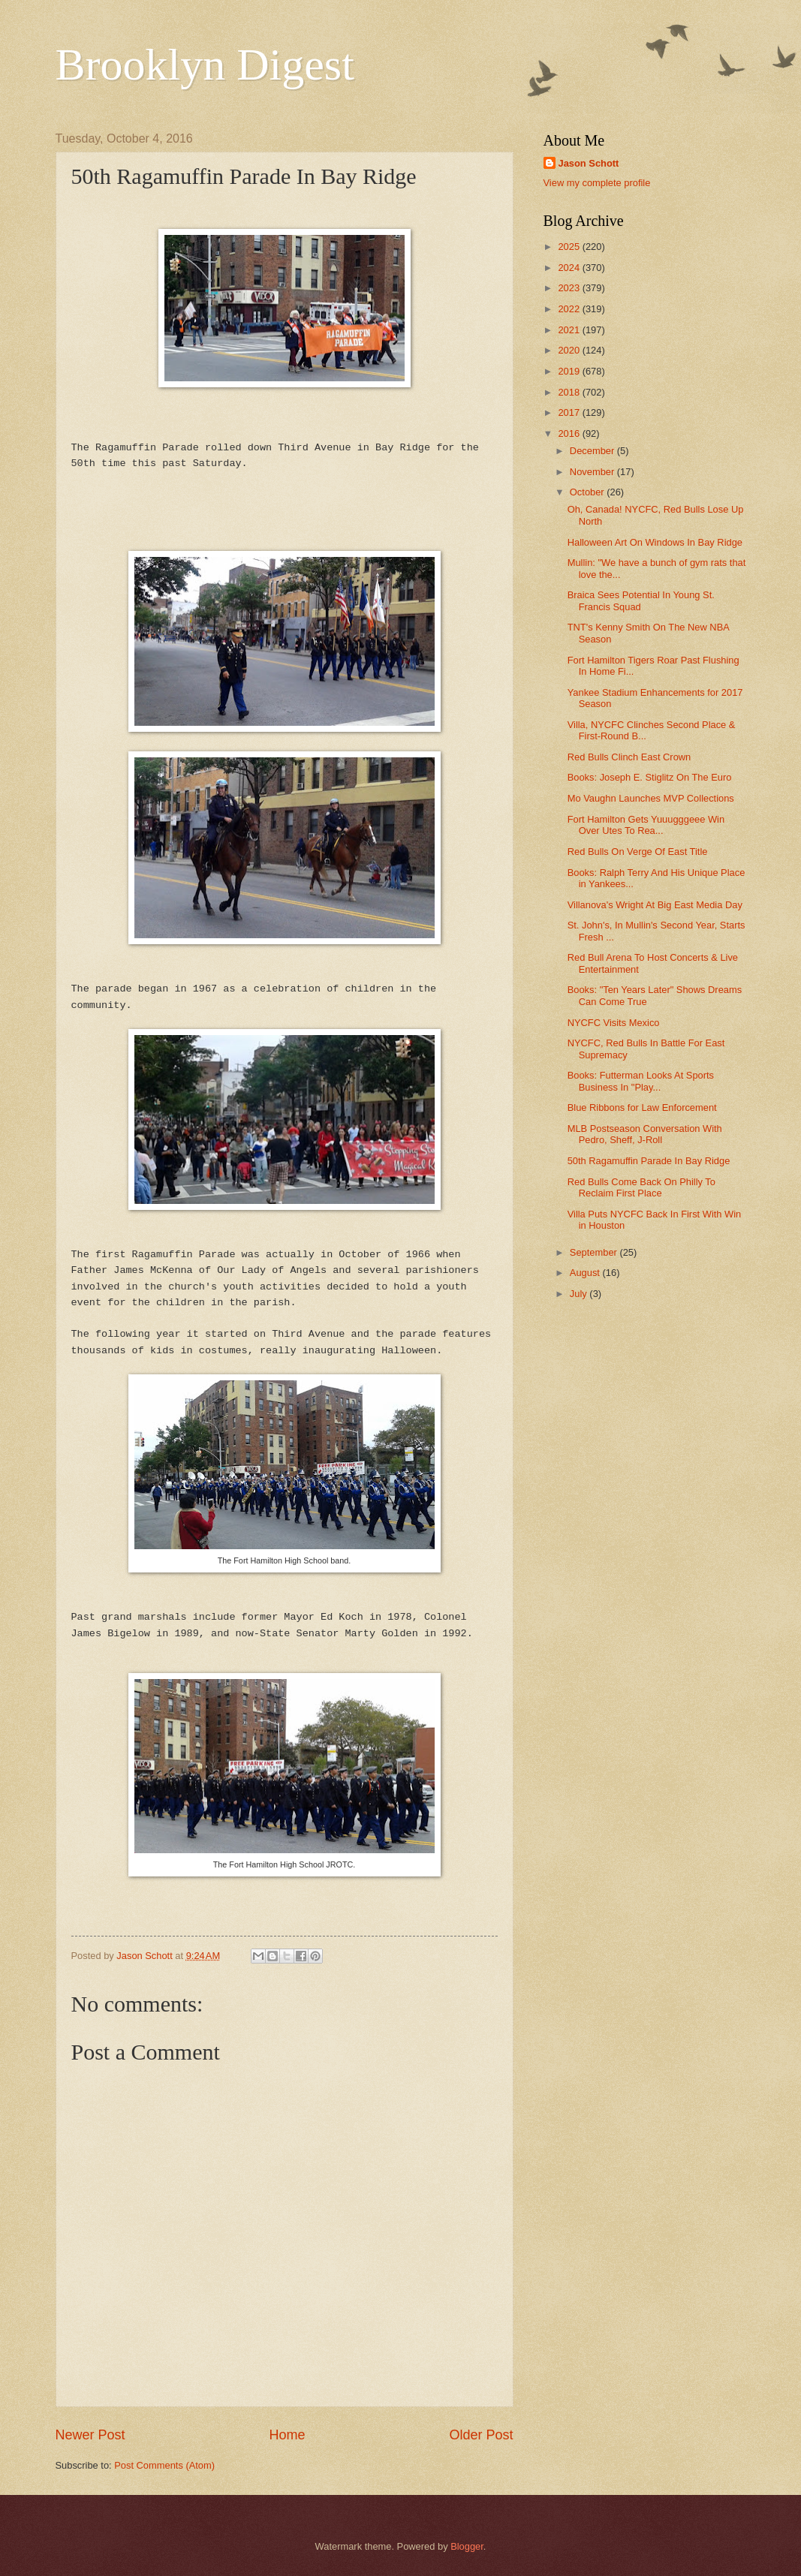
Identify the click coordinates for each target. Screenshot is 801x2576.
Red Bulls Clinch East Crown (629, 757)
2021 (570, 330)
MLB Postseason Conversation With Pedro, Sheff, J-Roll (645, 1134)
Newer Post (90, 2434)
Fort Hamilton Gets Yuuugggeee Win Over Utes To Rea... (646, 825)
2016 (570, 433)
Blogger (466, 2546)
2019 (570, 371)
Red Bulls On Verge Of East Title (638, 851)
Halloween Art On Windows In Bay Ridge (655, 542)
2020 (570, 350)
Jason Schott (589, 163)
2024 (570, 267)
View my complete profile (597, 182)
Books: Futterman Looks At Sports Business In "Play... (641, 1081)
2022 (570, 308)
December (593, 450)
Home (287, 2434)
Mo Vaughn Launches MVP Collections (651, 798)
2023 (570, 287)
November (593, 471)
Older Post (481, 2434)
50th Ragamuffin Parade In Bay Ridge (649, 1160)
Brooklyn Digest (205, 64)
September (595, 1252)
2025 (570, 246)
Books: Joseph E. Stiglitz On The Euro (650, 777)
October (588, 492)
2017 (570, 412)
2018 (570, 392)
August (586, 1272)
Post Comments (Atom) (164, 2465)
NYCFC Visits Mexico (614, 1022)
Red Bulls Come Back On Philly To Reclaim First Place (641, 1187)
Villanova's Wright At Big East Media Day (655, 904)
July (579, 1293)
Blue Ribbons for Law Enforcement (642, 1107)
